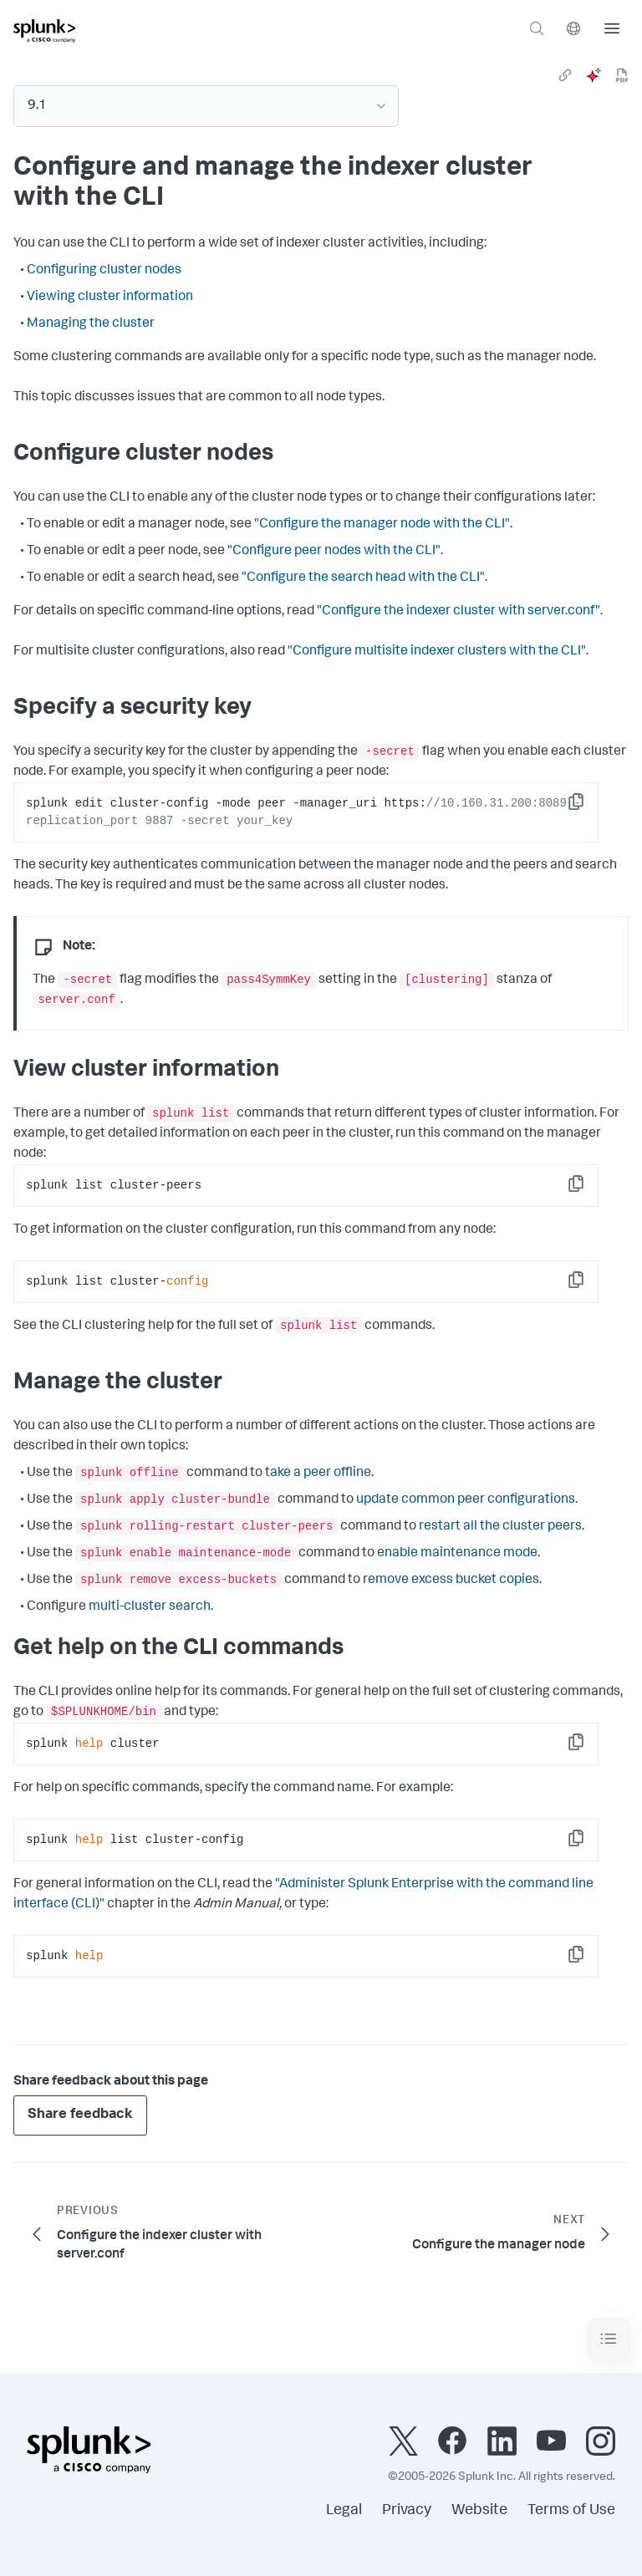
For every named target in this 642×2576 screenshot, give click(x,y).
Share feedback (80, 2115)
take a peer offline (318, 1473)
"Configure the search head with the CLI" (363, 578)
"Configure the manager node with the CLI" (382, 525)
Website (479, 2510)
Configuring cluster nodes (104, 270)
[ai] (593, 75)
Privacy (406, 2510)
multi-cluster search (150, 1607)
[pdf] (622, 75)
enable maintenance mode (457, 1553)
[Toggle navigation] (608, 2339)
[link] (565, 75)
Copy (587, 807)
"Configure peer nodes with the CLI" (334, 551)
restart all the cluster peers (500, 1527)
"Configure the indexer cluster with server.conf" (458, 612)
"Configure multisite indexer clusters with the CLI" (437, 652)
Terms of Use (571, 2510)
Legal (344, 2510)
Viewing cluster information (110, 297)
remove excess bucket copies (451, 1580)
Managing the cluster (91, 324)
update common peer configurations (465, 1500)
